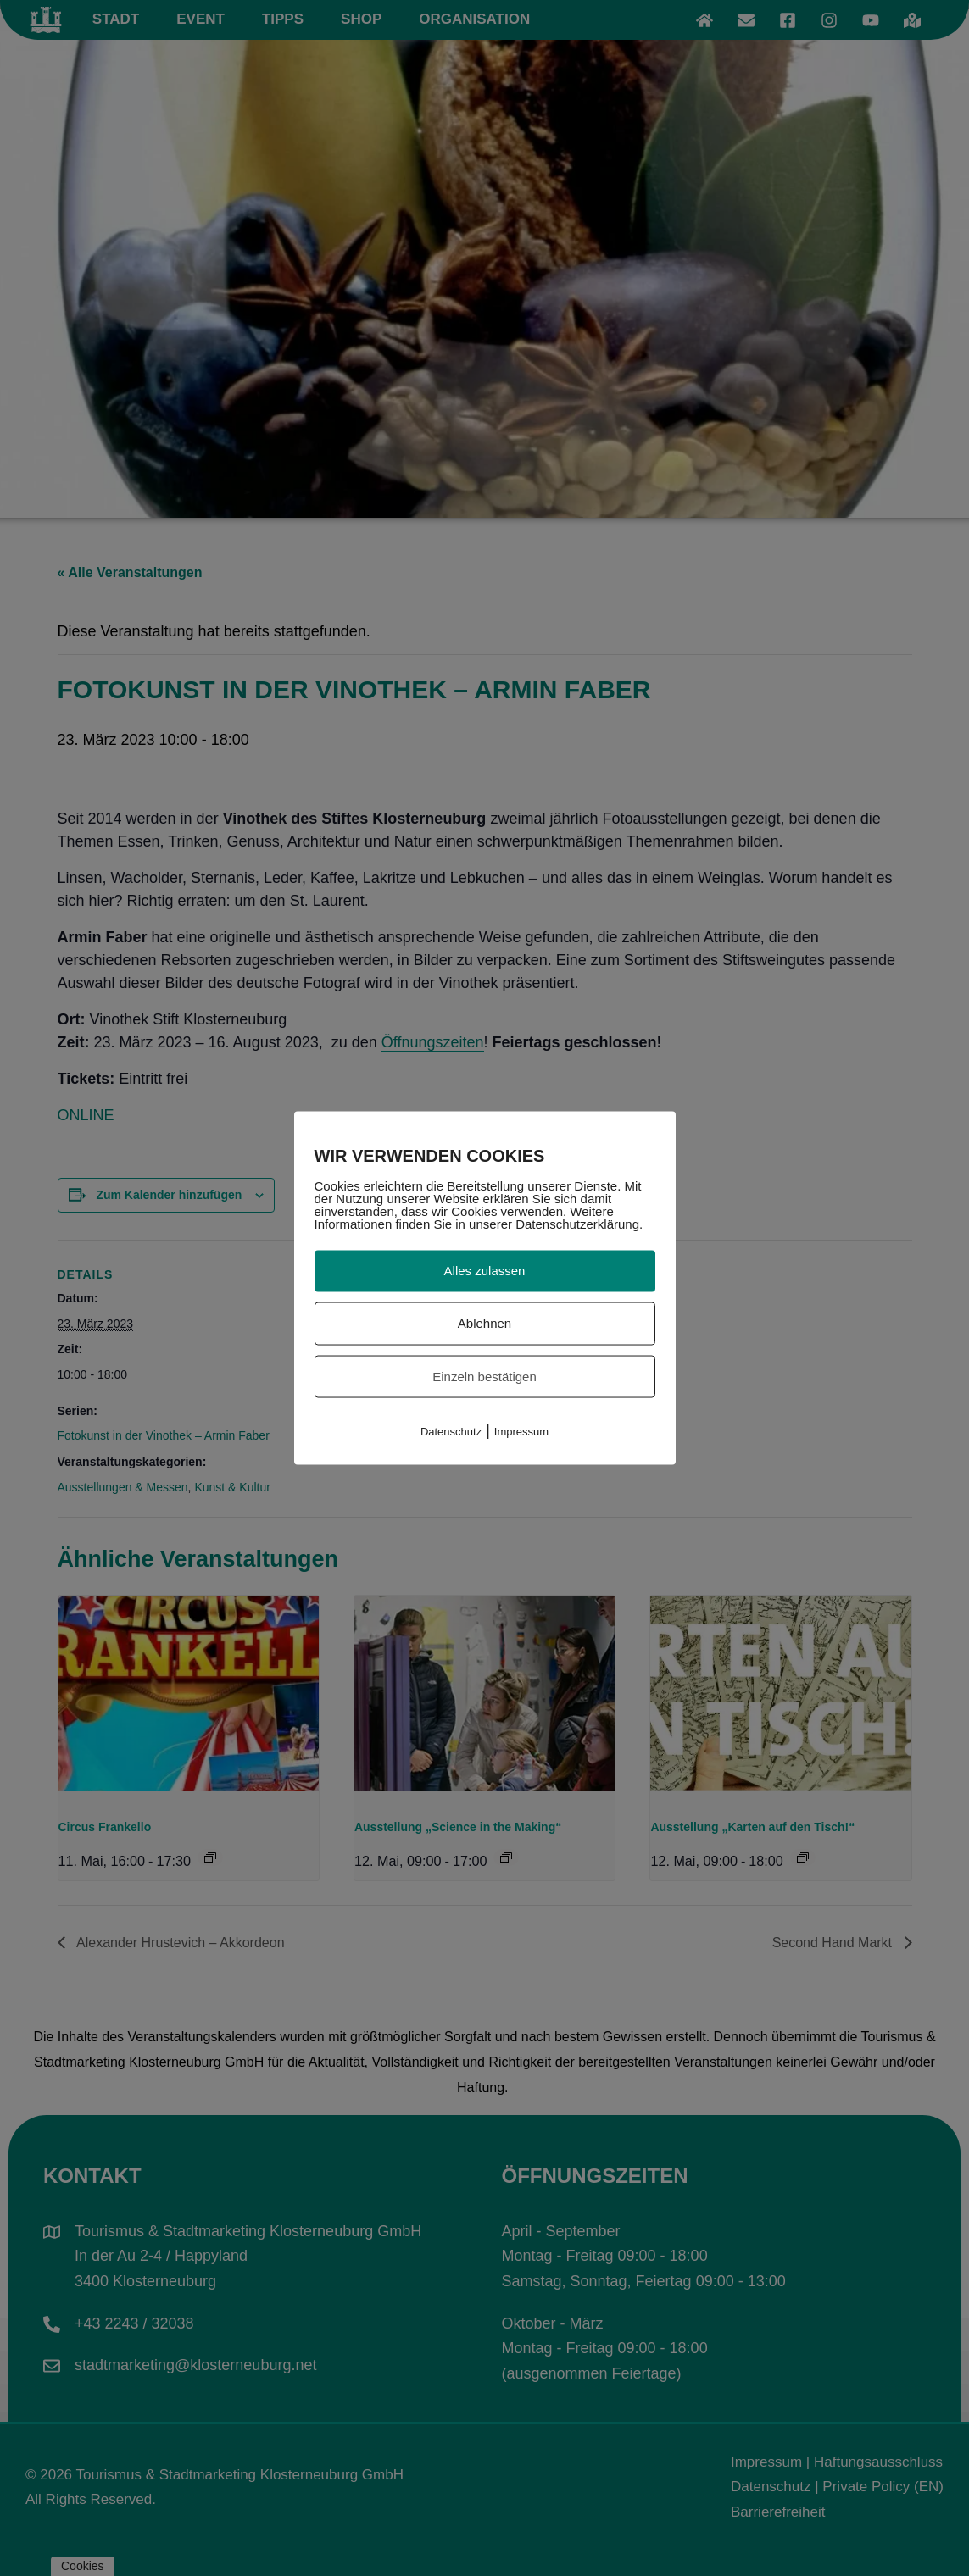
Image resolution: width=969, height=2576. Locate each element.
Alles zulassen (485, 1270)
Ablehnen (484, 1322)
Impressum (521, 1431)
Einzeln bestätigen (484, 1375)
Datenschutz (451, 1431)
